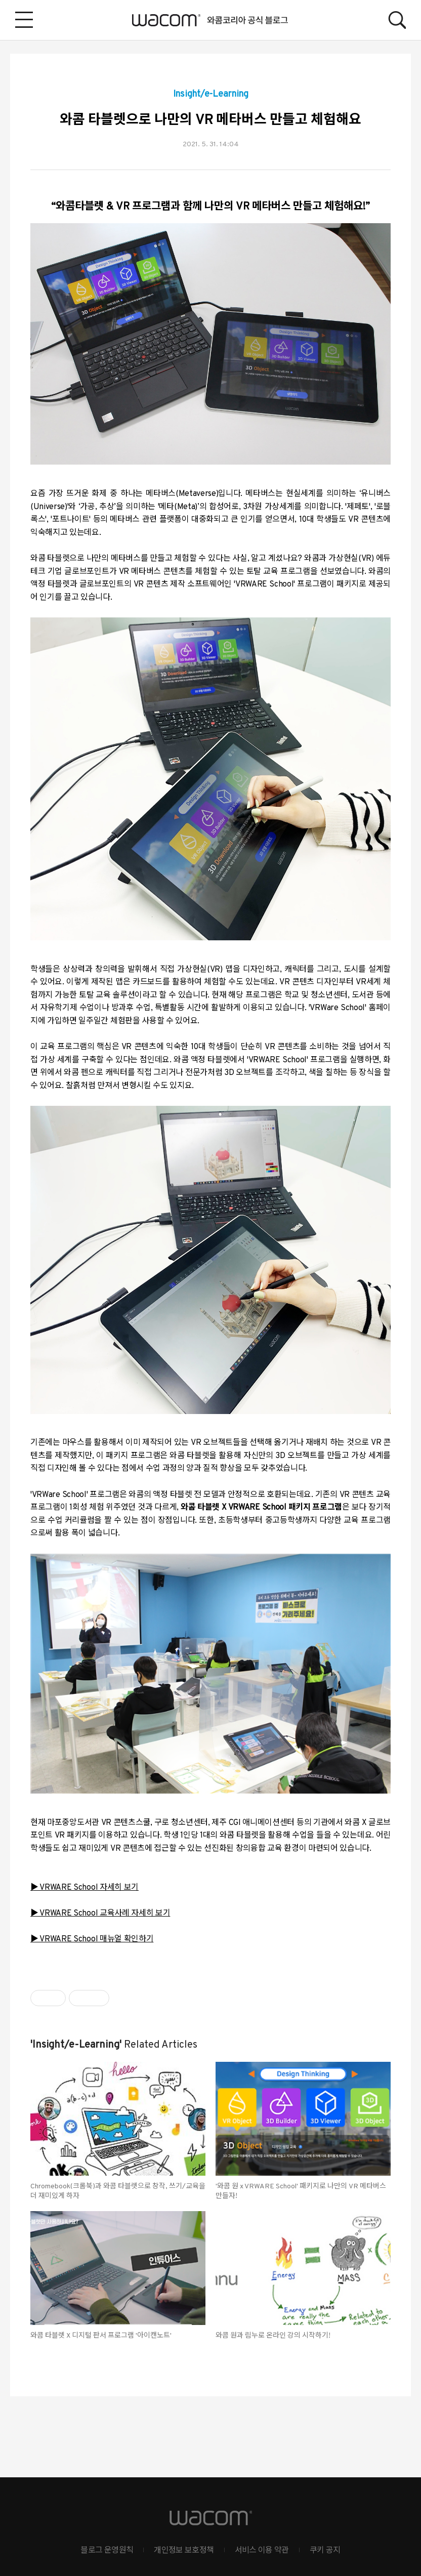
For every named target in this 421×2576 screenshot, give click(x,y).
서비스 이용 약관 (262, 2551)
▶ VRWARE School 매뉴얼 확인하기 (91, 1939)
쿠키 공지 (325, 2551)
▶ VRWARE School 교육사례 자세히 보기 (100, 1913)
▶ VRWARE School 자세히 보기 (84, 1888)
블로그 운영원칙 (106, 2551)
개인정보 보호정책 (184, 2551)
